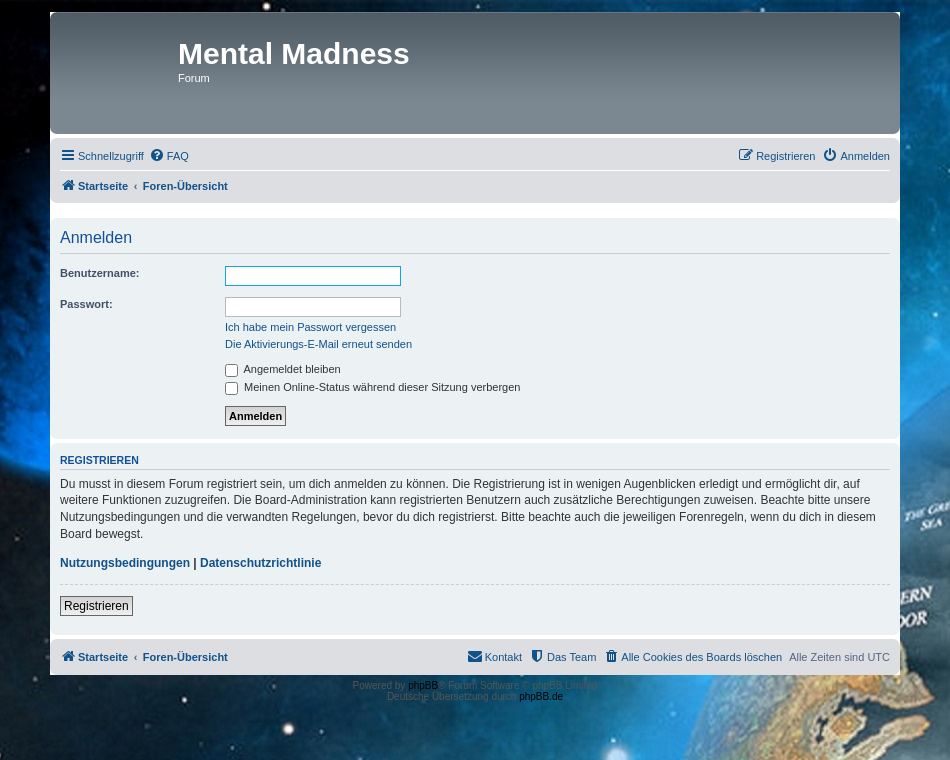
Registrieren (96, 606)
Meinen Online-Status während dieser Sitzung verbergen (372, 387)
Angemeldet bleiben (283, 369)
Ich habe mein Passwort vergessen (310, 327)
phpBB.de (541, 696)
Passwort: (86, 304)
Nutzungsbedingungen (125, 563)
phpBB (423, 685)
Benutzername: (99, 273)
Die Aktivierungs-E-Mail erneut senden (318, 344)
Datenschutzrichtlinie (260, 563)
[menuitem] (169, 156)
